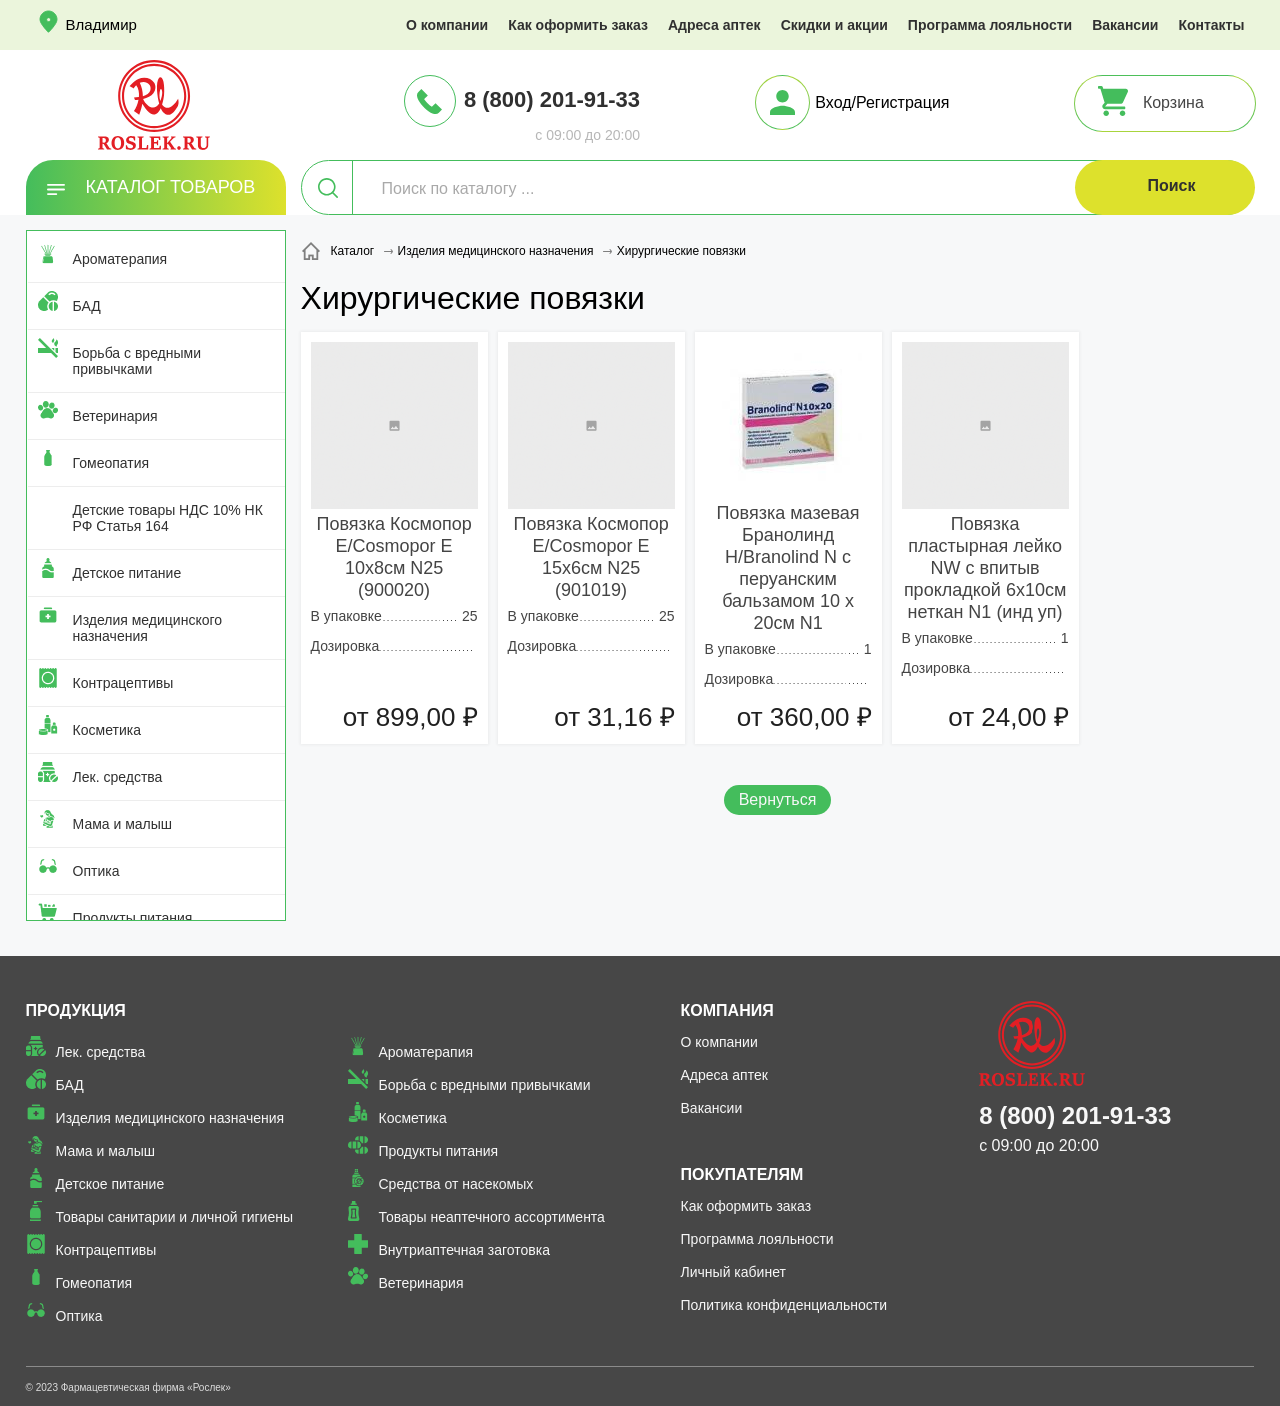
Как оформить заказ (578, 25)
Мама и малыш (123, 824)
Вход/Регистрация (882, 102)
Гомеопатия (111, 463)
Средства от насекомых (455, 1184)
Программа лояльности (990, 25)
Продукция (76, 1010)
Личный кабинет (733, 1272)
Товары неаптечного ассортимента (491, 1217)
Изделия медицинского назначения (147, 628)
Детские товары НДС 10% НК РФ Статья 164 (168, 518)
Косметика (107, 730)
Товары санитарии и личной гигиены (174, 1217)
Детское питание (127, 573)
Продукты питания (133, 918)
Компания (727, 1010)
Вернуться (778, 799)
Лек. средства (118, 777)
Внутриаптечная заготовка (464, 1250)
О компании (447, 25)
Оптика (96, 871)
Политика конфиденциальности (784, 1305)
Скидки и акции (834, 25)
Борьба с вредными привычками (137, 361)
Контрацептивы (123, 683)
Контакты (1211, 25)
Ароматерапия (120, 259)
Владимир (101, 24)
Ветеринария (115, 416)
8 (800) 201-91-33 (552, 99)
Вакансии (1125, 25)
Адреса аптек (714, 25)
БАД (87, 306)
